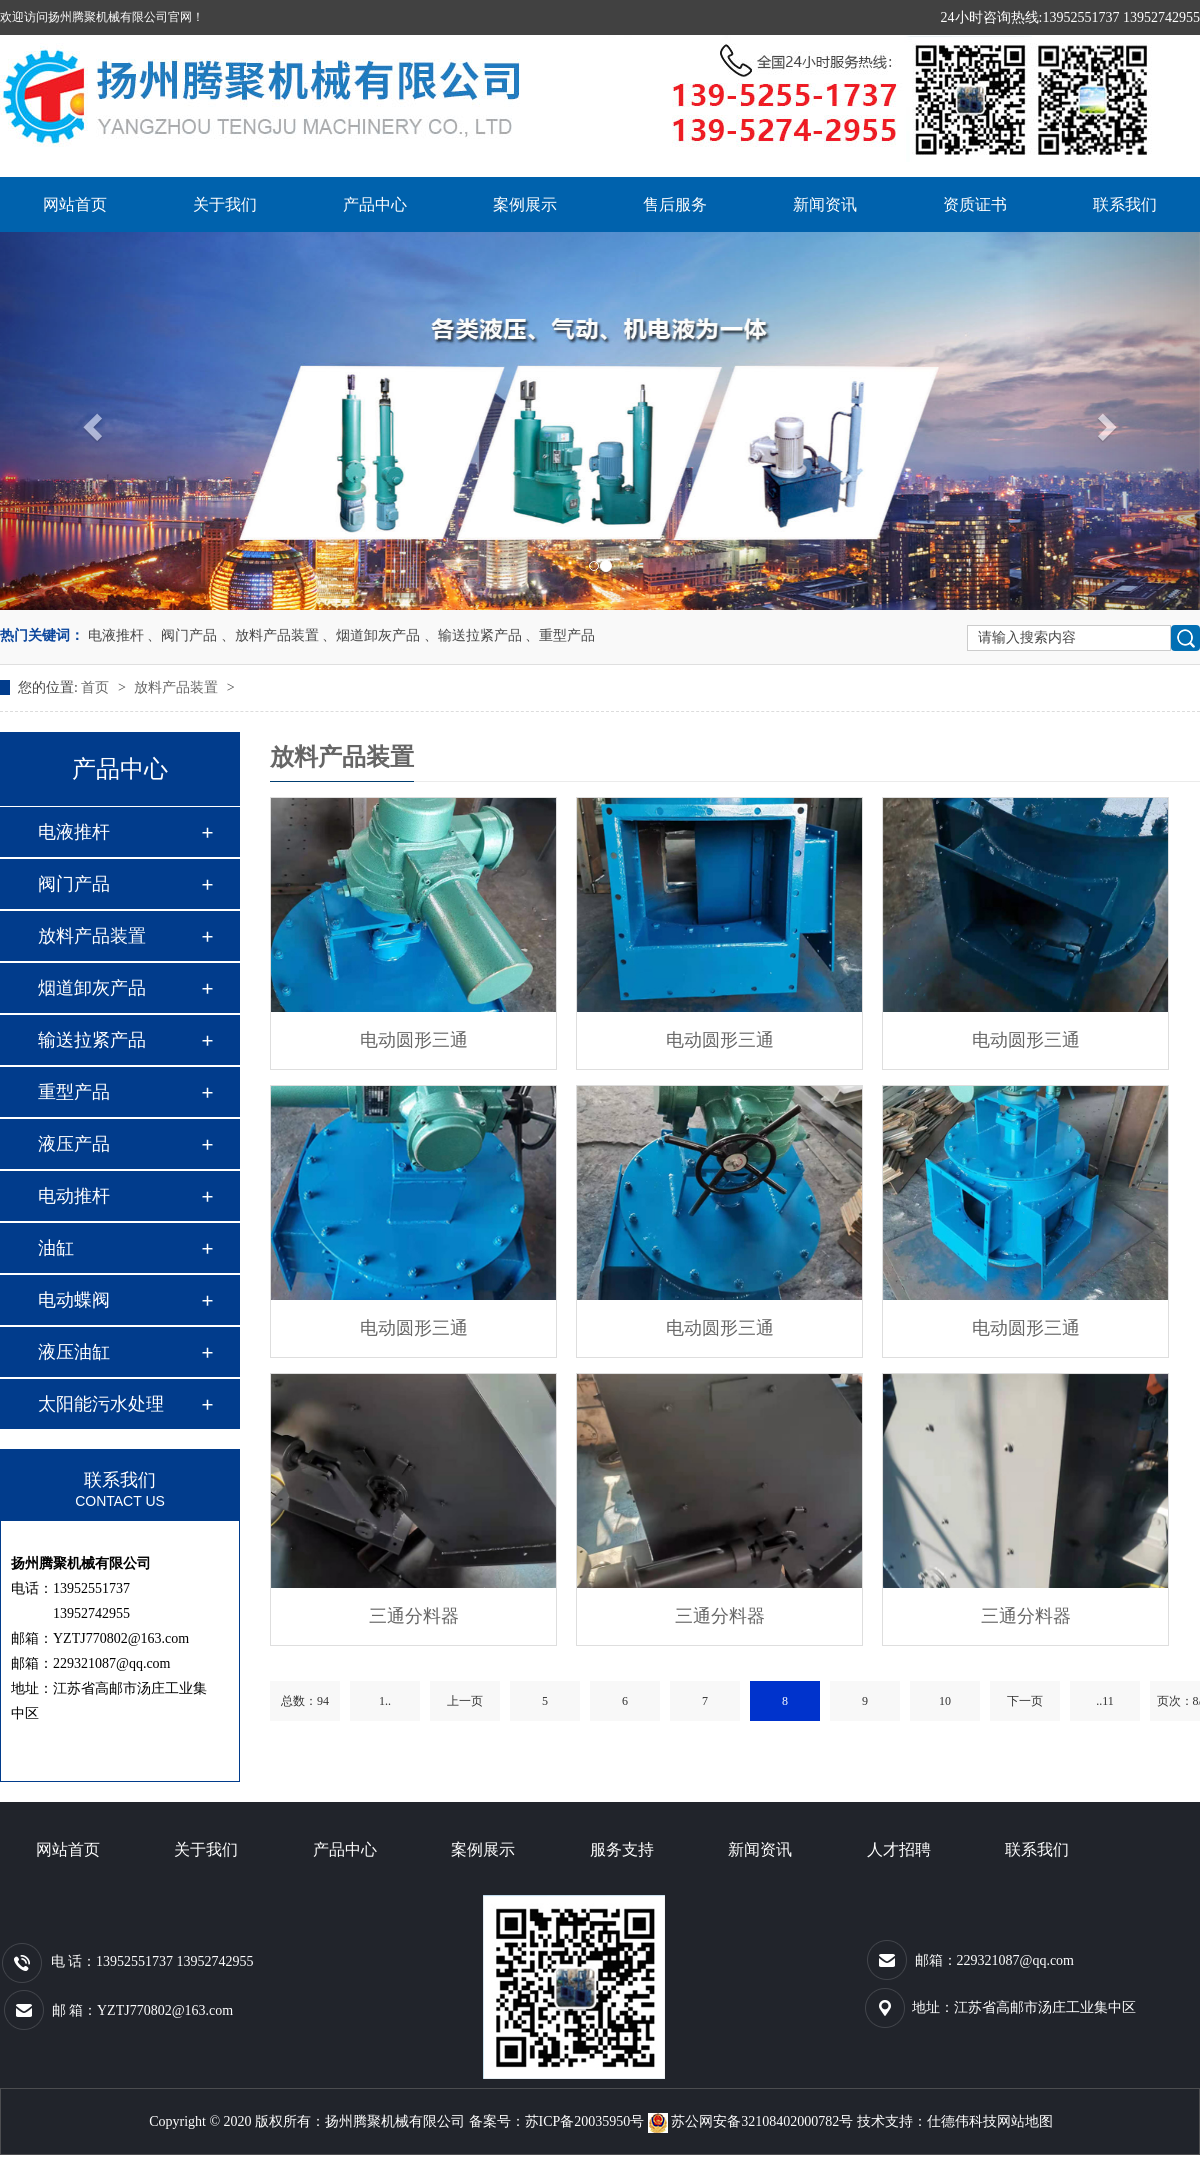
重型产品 (74, 1092)
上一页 (465, 1701)
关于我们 (225, 204)
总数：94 (305, 1701)
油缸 (56, 1248)
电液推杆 (116, 635)
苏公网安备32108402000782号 (752, 2121)
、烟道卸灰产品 (371, 635)
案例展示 (525, 204)
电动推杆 (74, 1196)
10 (945, 1701)
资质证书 (975, 204)
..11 (1105, 1701)
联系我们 (1125, 204)
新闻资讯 (825, 204)
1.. (385, 1701)
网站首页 (75, 204)
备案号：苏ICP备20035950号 (557, 2121)
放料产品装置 (178, 687)
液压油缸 (74, 1352)
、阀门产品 (182, 635)
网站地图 (1025, 2121)
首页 (97, 687)
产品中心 (375, 204)
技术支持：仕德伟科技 (927, 2121)
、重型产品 (560, 635)
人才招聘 (899, 1849)
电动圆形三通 (414, 1040)
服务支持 (622, 1849)
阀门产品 (74, 884)
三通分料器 (414, 1616)
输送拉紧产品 (92, 1040)
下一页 (1025, 1701)
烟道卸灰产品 (92, 988)
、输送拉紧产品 (473, 635)
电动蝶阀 (74, 1300)
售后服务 (675, 204)
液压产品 (74, 1144)
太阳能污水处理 (101, 1404)
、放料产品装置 (270, 635)
